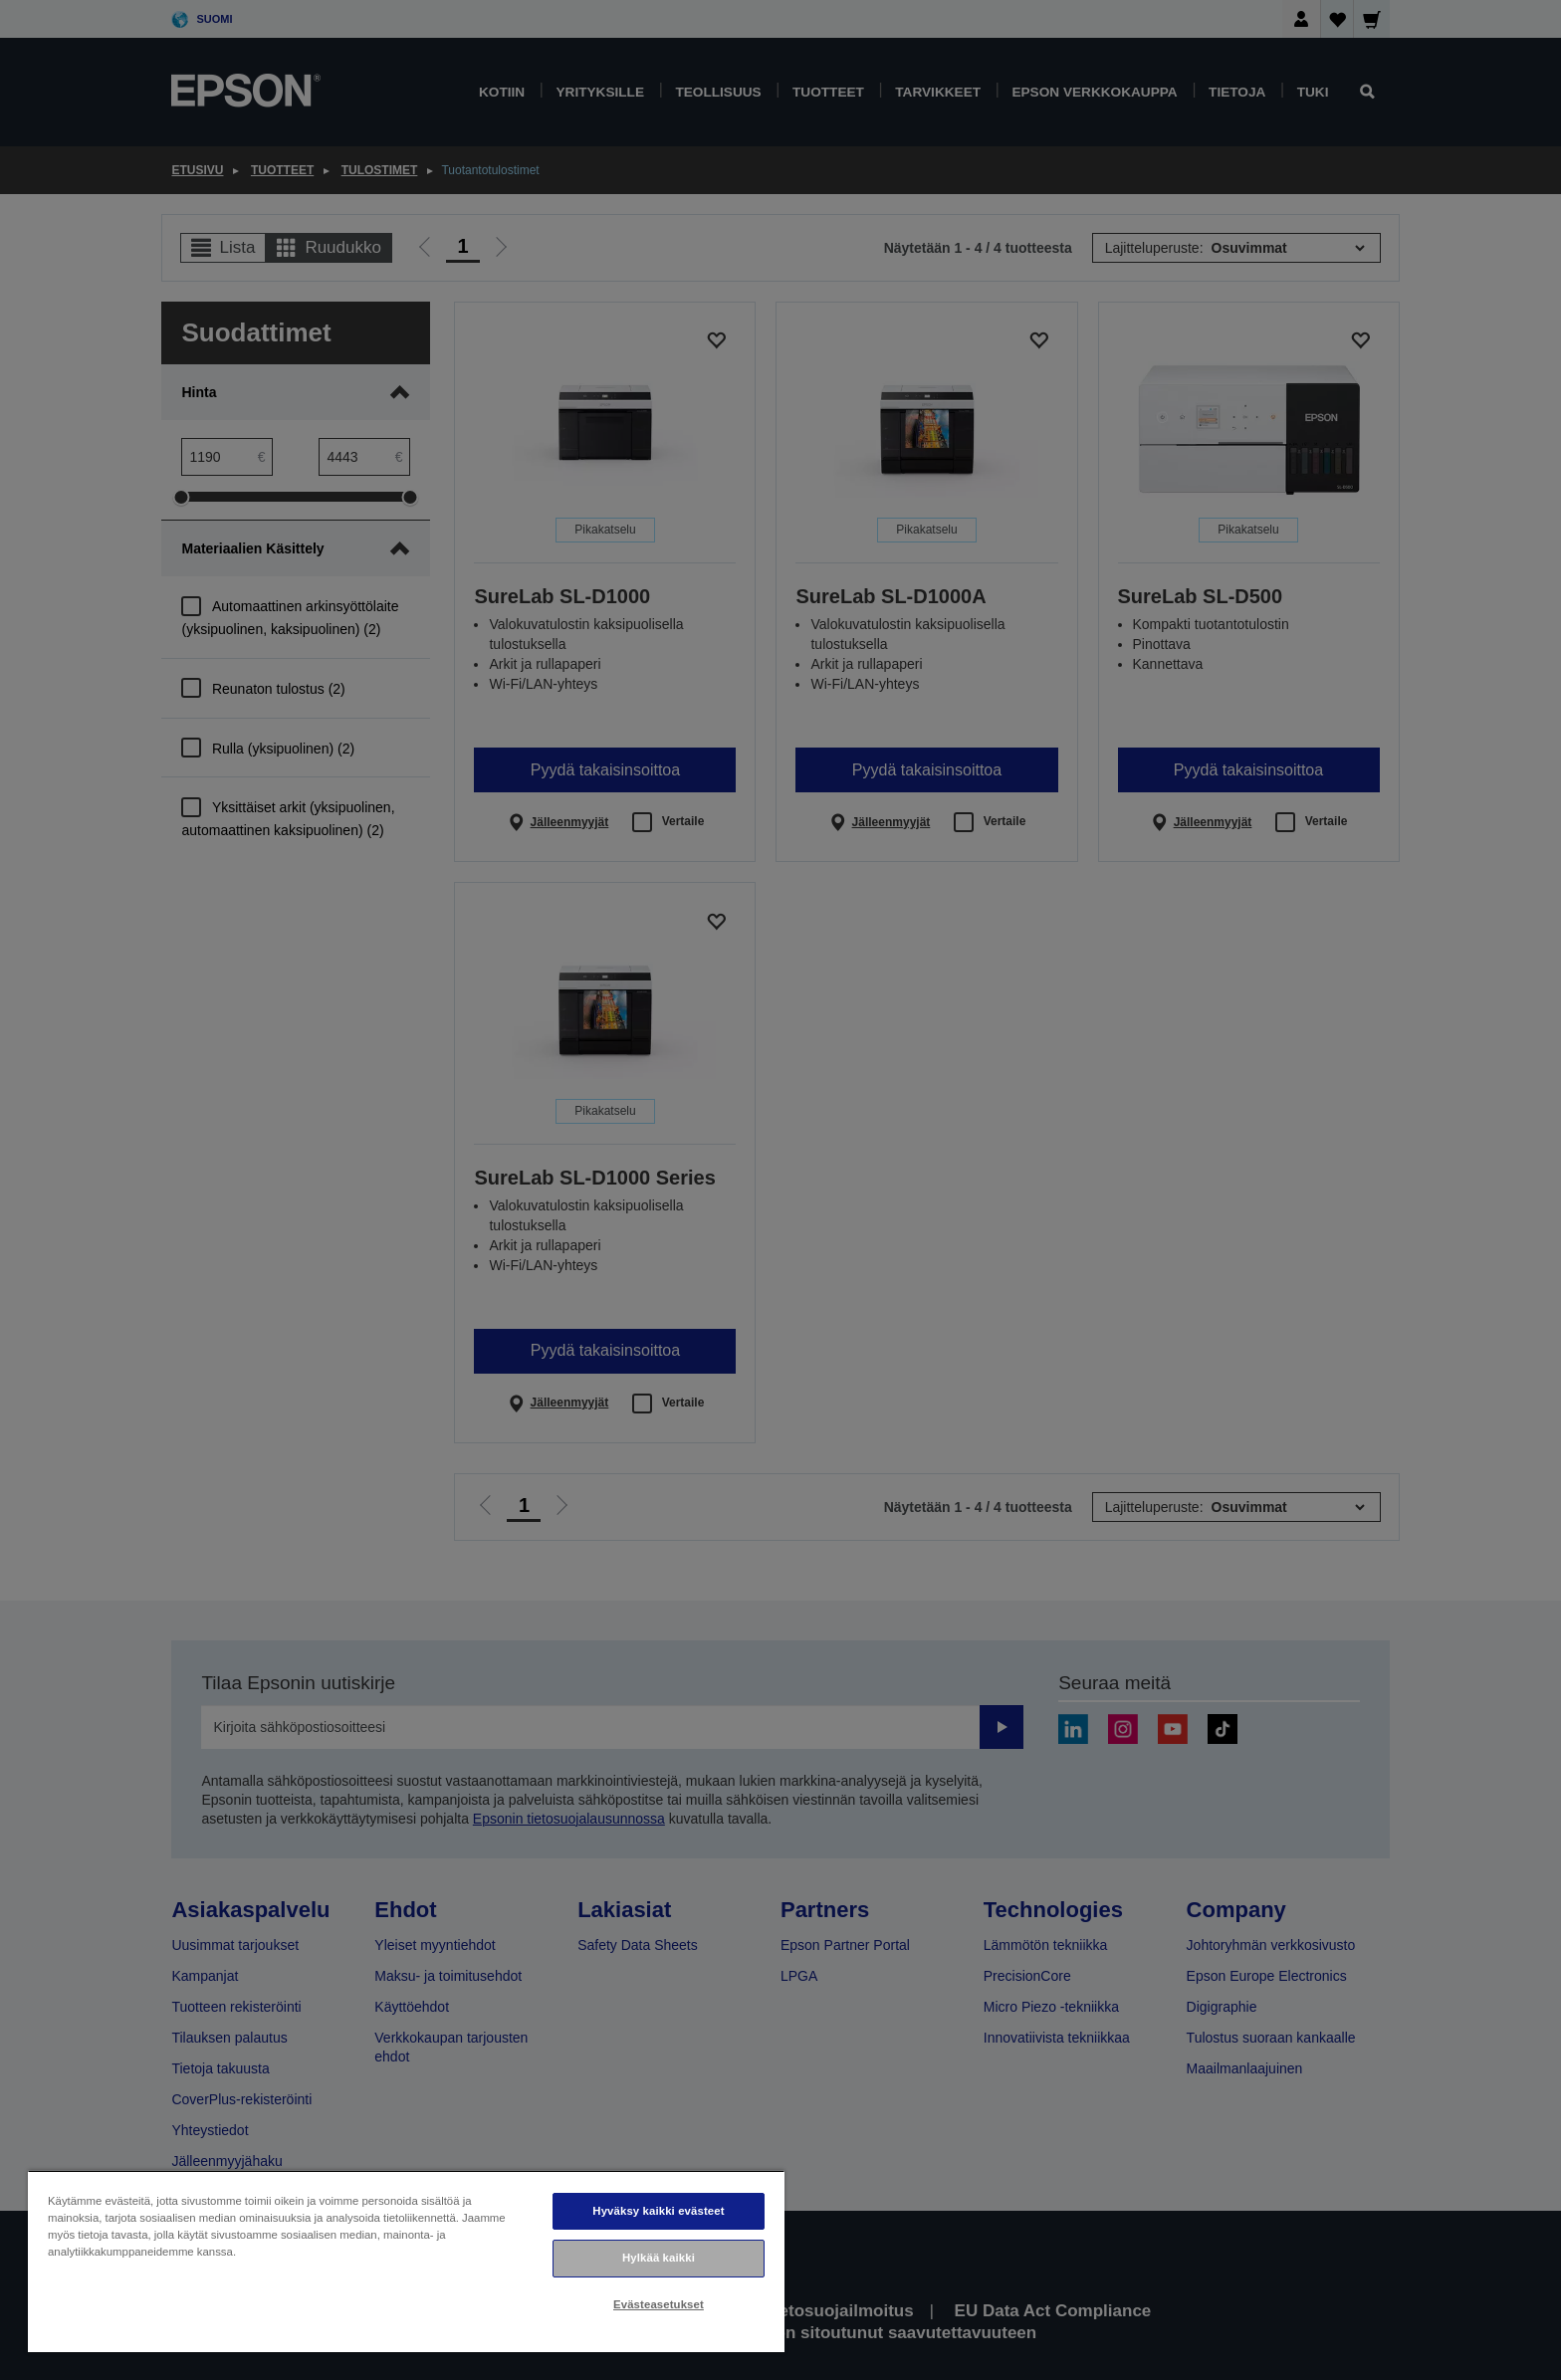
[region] (406, 2261)
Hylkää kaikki (658, 2258)
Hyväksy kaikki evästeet (658, 2211)
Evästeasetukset (658, 2304)
